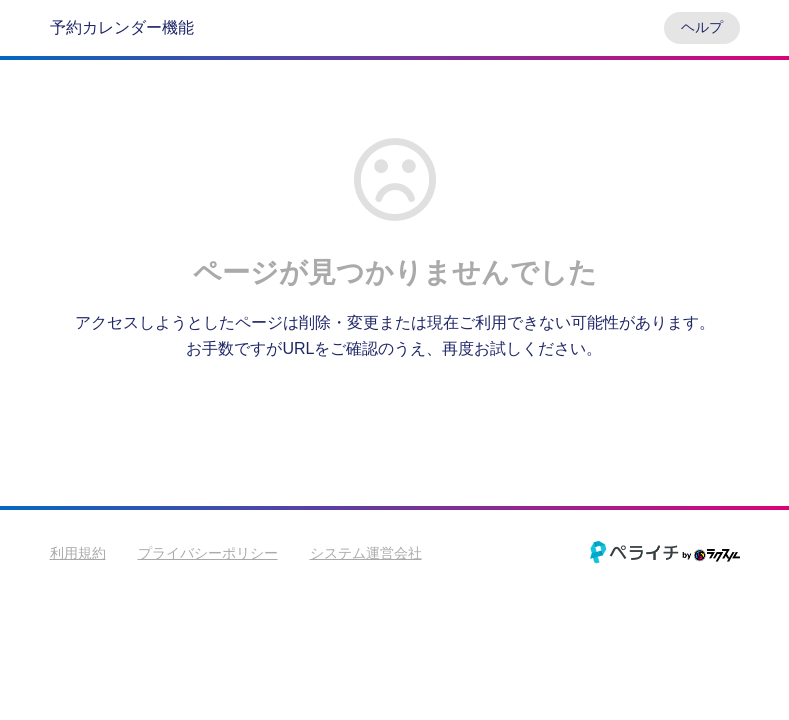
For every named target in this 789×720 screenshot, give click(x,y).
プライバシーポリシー (208, 553)
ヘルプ (702, 27)
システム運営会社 (366, 553)
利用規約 (78, 553)
